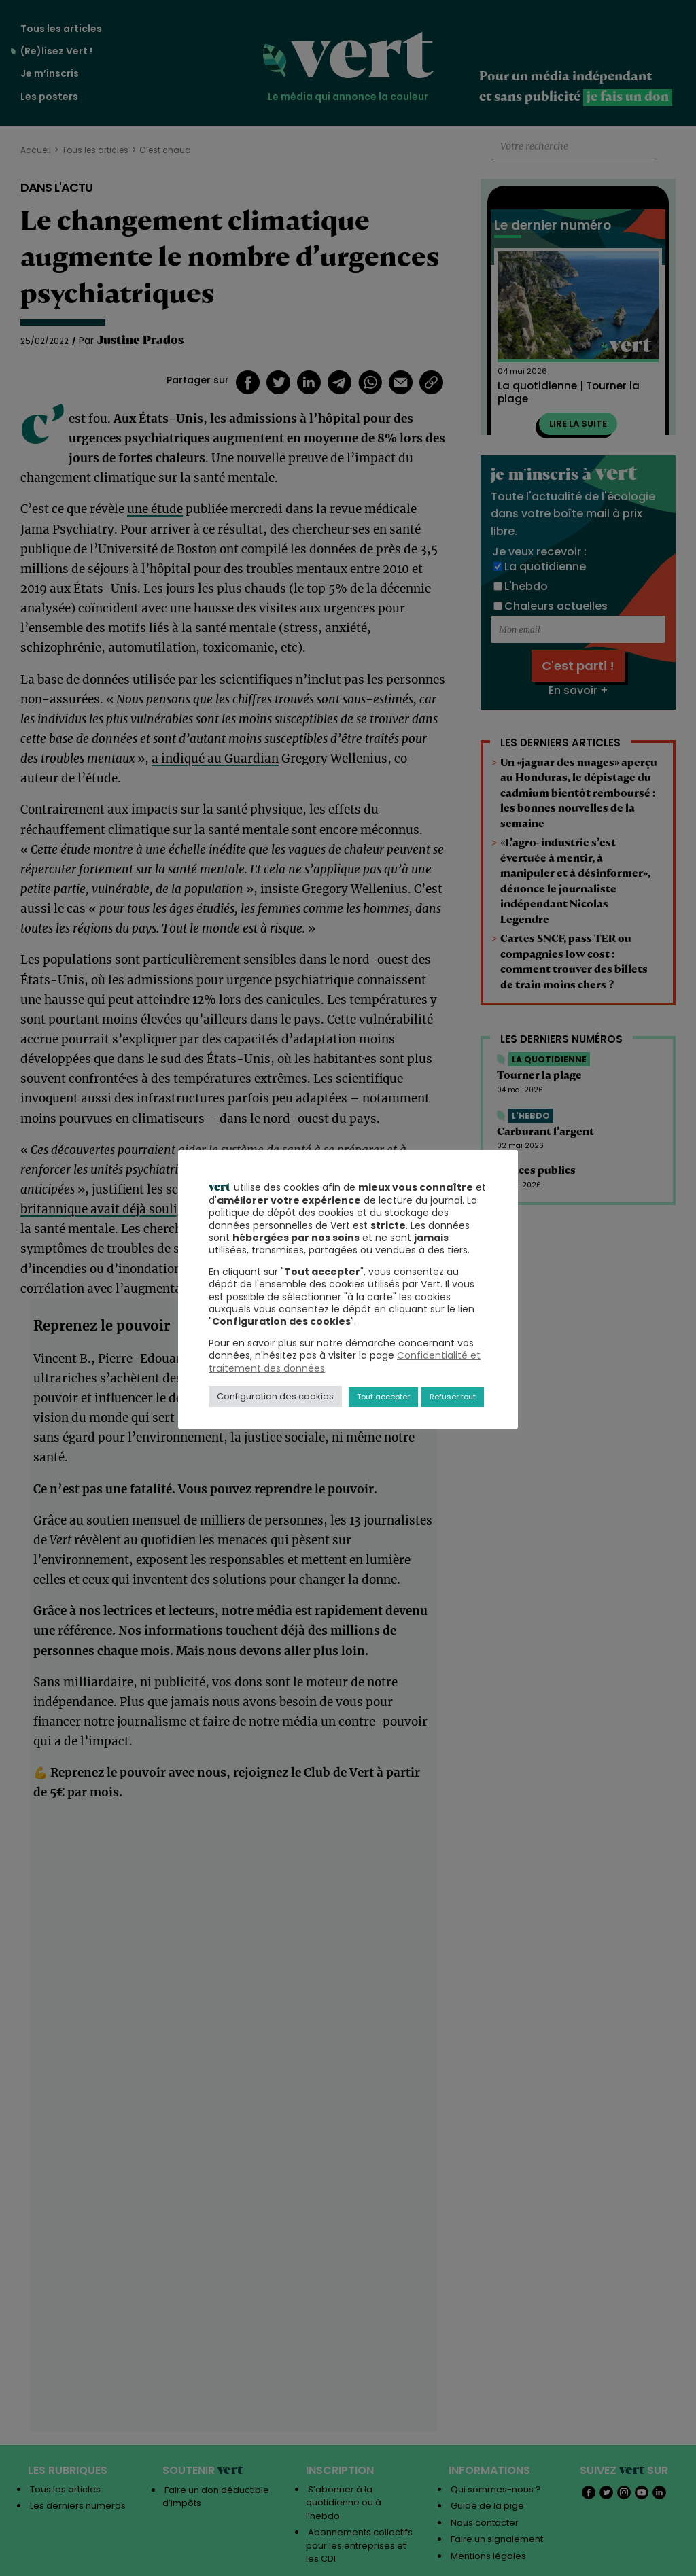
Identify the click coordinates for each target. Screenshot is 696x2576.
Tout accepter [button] (383, 1396)
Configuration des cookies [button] (275, 1396)
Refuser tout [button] (453, 1396)
